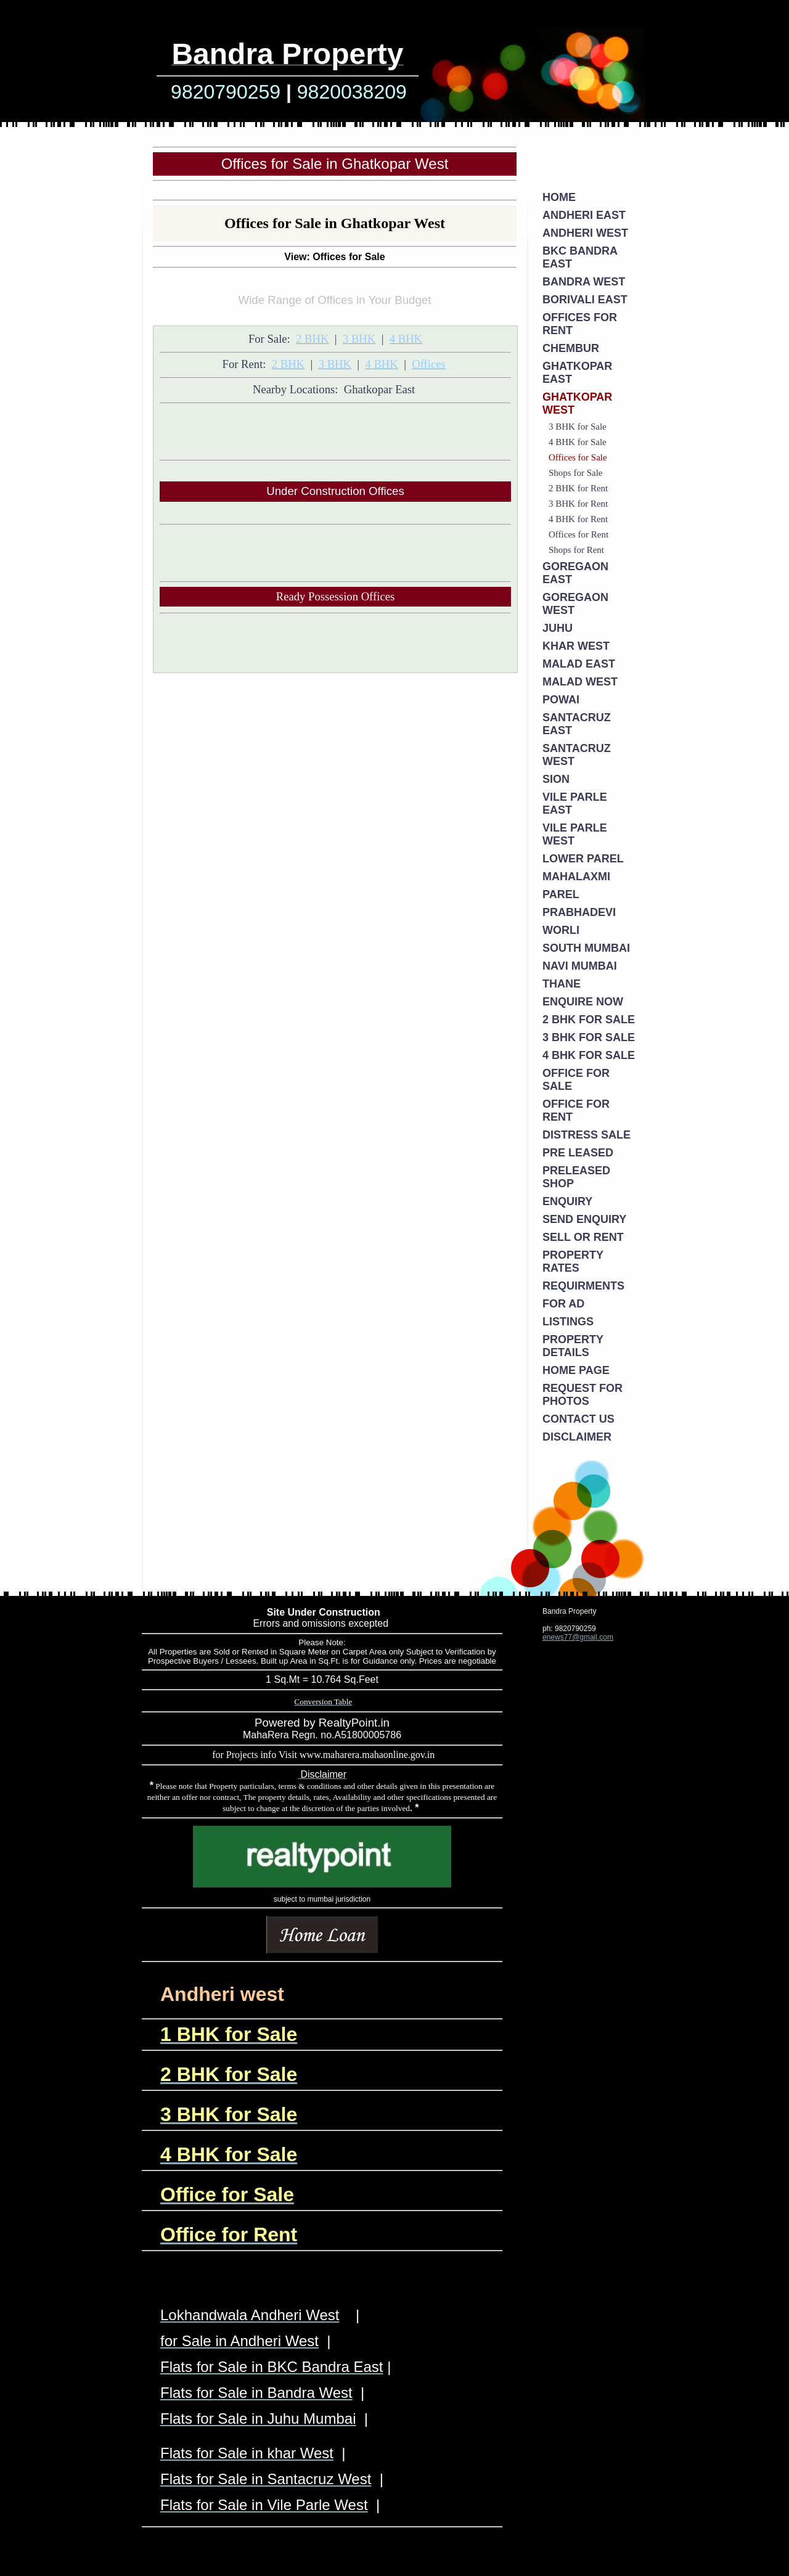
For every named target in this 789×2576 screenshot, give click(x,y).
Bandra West (583, 282)
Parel (560, 894)
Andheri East (584, 215)
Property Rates (572, 1261)
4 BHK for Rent (578, 519)
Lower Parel (583, 859)
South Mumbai (586, 948)
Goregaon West (575, 603)
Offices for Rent (579, 324)
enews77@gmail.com (577, 1637)
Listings (568, 1321)
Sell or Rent (583, 1237)
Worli (560, 930)
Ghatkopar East (577, 372)
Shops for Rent (576, 550)
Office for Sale (576, 1079)
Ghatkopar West (577, 403)
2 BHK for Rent (578, 488)
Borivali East (585, 299)
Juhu (557, 628)
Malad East (578, 664)
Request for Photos (582, 1394)
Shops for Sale (576, 473)
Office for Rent (576, 1110)
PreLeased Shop (576, 1177)
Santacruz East (576, 724)
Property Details (572, 1346)
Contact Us (578, 1419)
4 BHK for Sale (578, 442)
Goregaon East (575, 573)
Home (559, 197)
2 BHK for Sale (588, 1019)
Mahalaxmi (576, 876)
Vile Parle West (574, 834)
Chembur (570, 348)
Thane (561, 984)
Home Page (576, 1370)
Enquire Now (582, 1002)
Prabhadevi (579, 912)
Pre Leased (577, 1153)
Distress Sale (586, 1135)
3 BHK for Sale (578, 426)
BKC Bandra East (579, 257)
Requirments (583, 1286)
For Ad (563, 1304)
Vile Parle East (574, 803)
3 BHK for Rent (578, 504)
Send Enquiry (584, 1219)
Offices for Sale (578, 457)
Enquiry (567, 1201)
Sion (556, 779)
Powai (560, 699)
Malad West (580, 682)
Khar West (576, 646)
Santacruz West (576, 754)
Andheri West (585, 233)
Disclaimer (576, 1437)
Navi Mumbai (579, 966)
